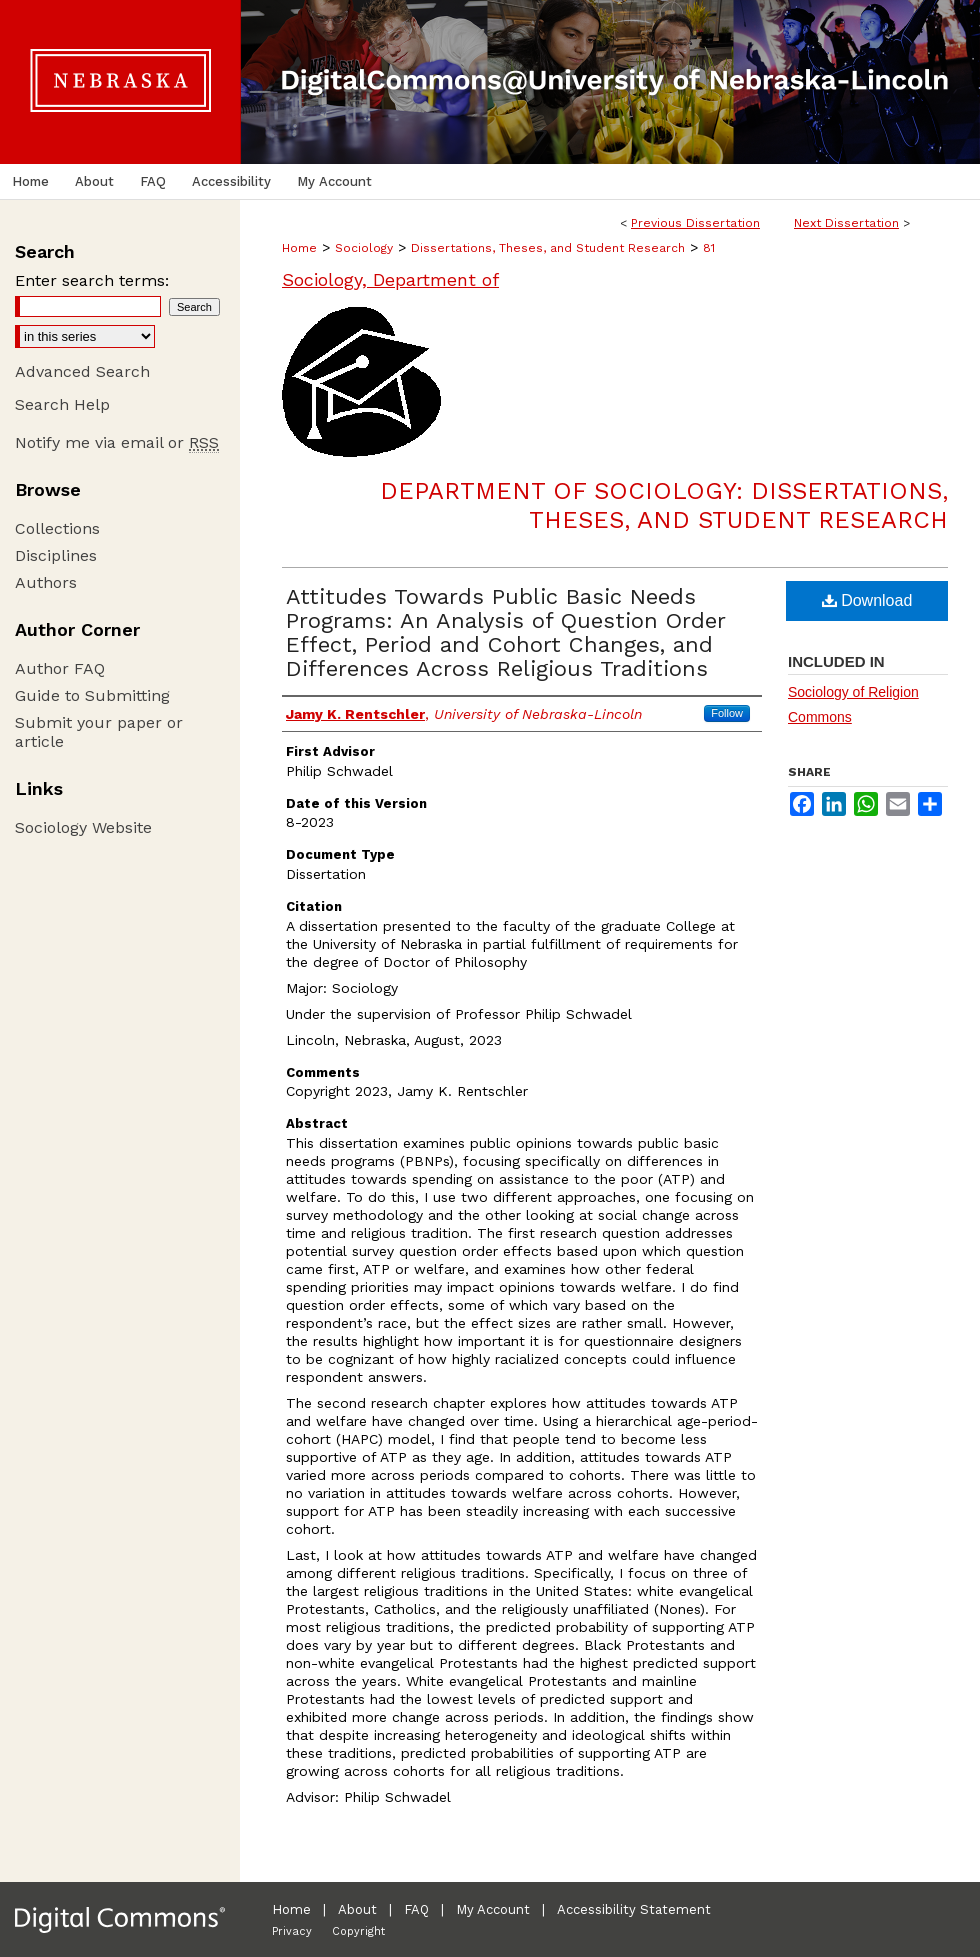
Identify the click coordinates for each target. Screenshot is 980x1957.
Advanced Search (82, 371)
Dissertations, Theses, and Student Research (548, 248)
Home (299, 248)
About (357, 1909)
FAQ (416, 1909)
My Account (493, 1909)
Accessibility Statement (634, 1909)
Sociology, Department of (390, 279)
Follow (727, 713)
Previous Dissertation (695, 223)
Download (867, 600)
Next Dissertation (846, 223)
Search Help (62, 404)
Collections (57, 528)
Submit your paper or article (99, 732)
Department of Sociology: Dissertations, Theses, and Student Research (664, 505)
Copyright (358, 1931)
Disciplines (56, 555)
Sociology (364, 248)
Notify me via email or (117, 442)
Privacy (292, 1931)
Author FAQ (60, 668)
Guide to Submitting (92, 695)
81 (709, 248)
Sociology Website (83, 827)
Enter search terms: (92, 280)
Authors (46, 582)
